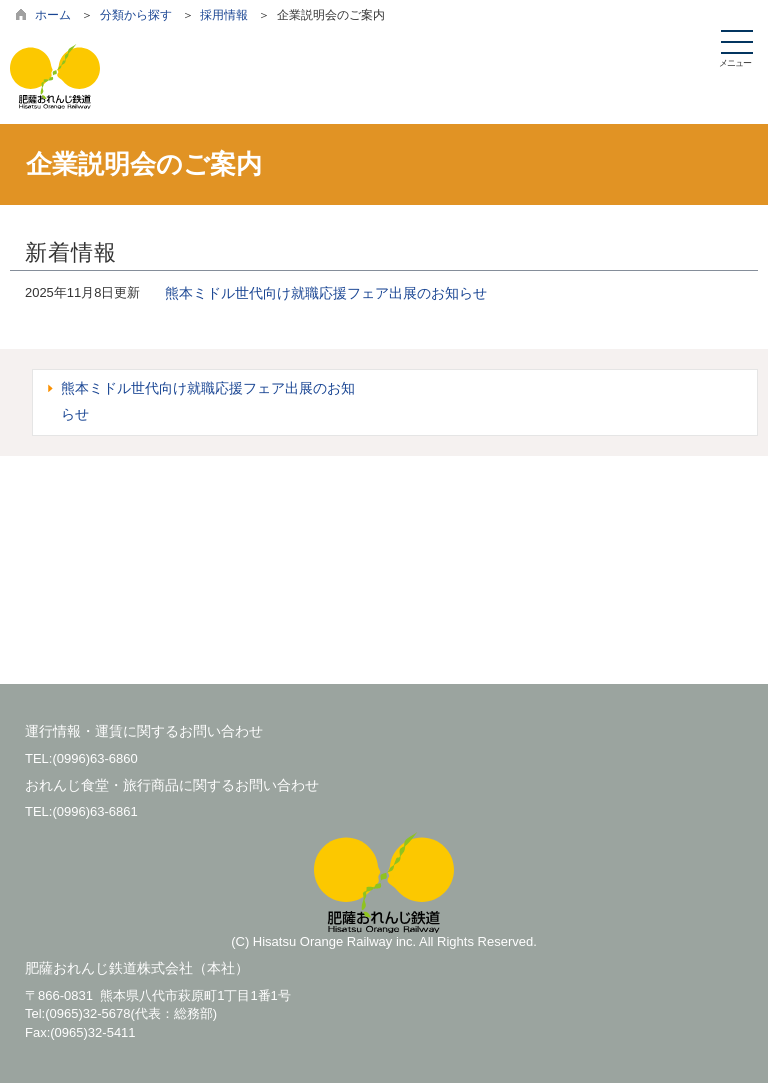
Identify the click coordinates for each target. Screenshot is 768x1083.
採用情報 (224, 15)
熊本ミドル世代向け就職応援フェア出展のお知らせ (326, 293)
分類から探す (136, 15)
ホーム (53, 15)
